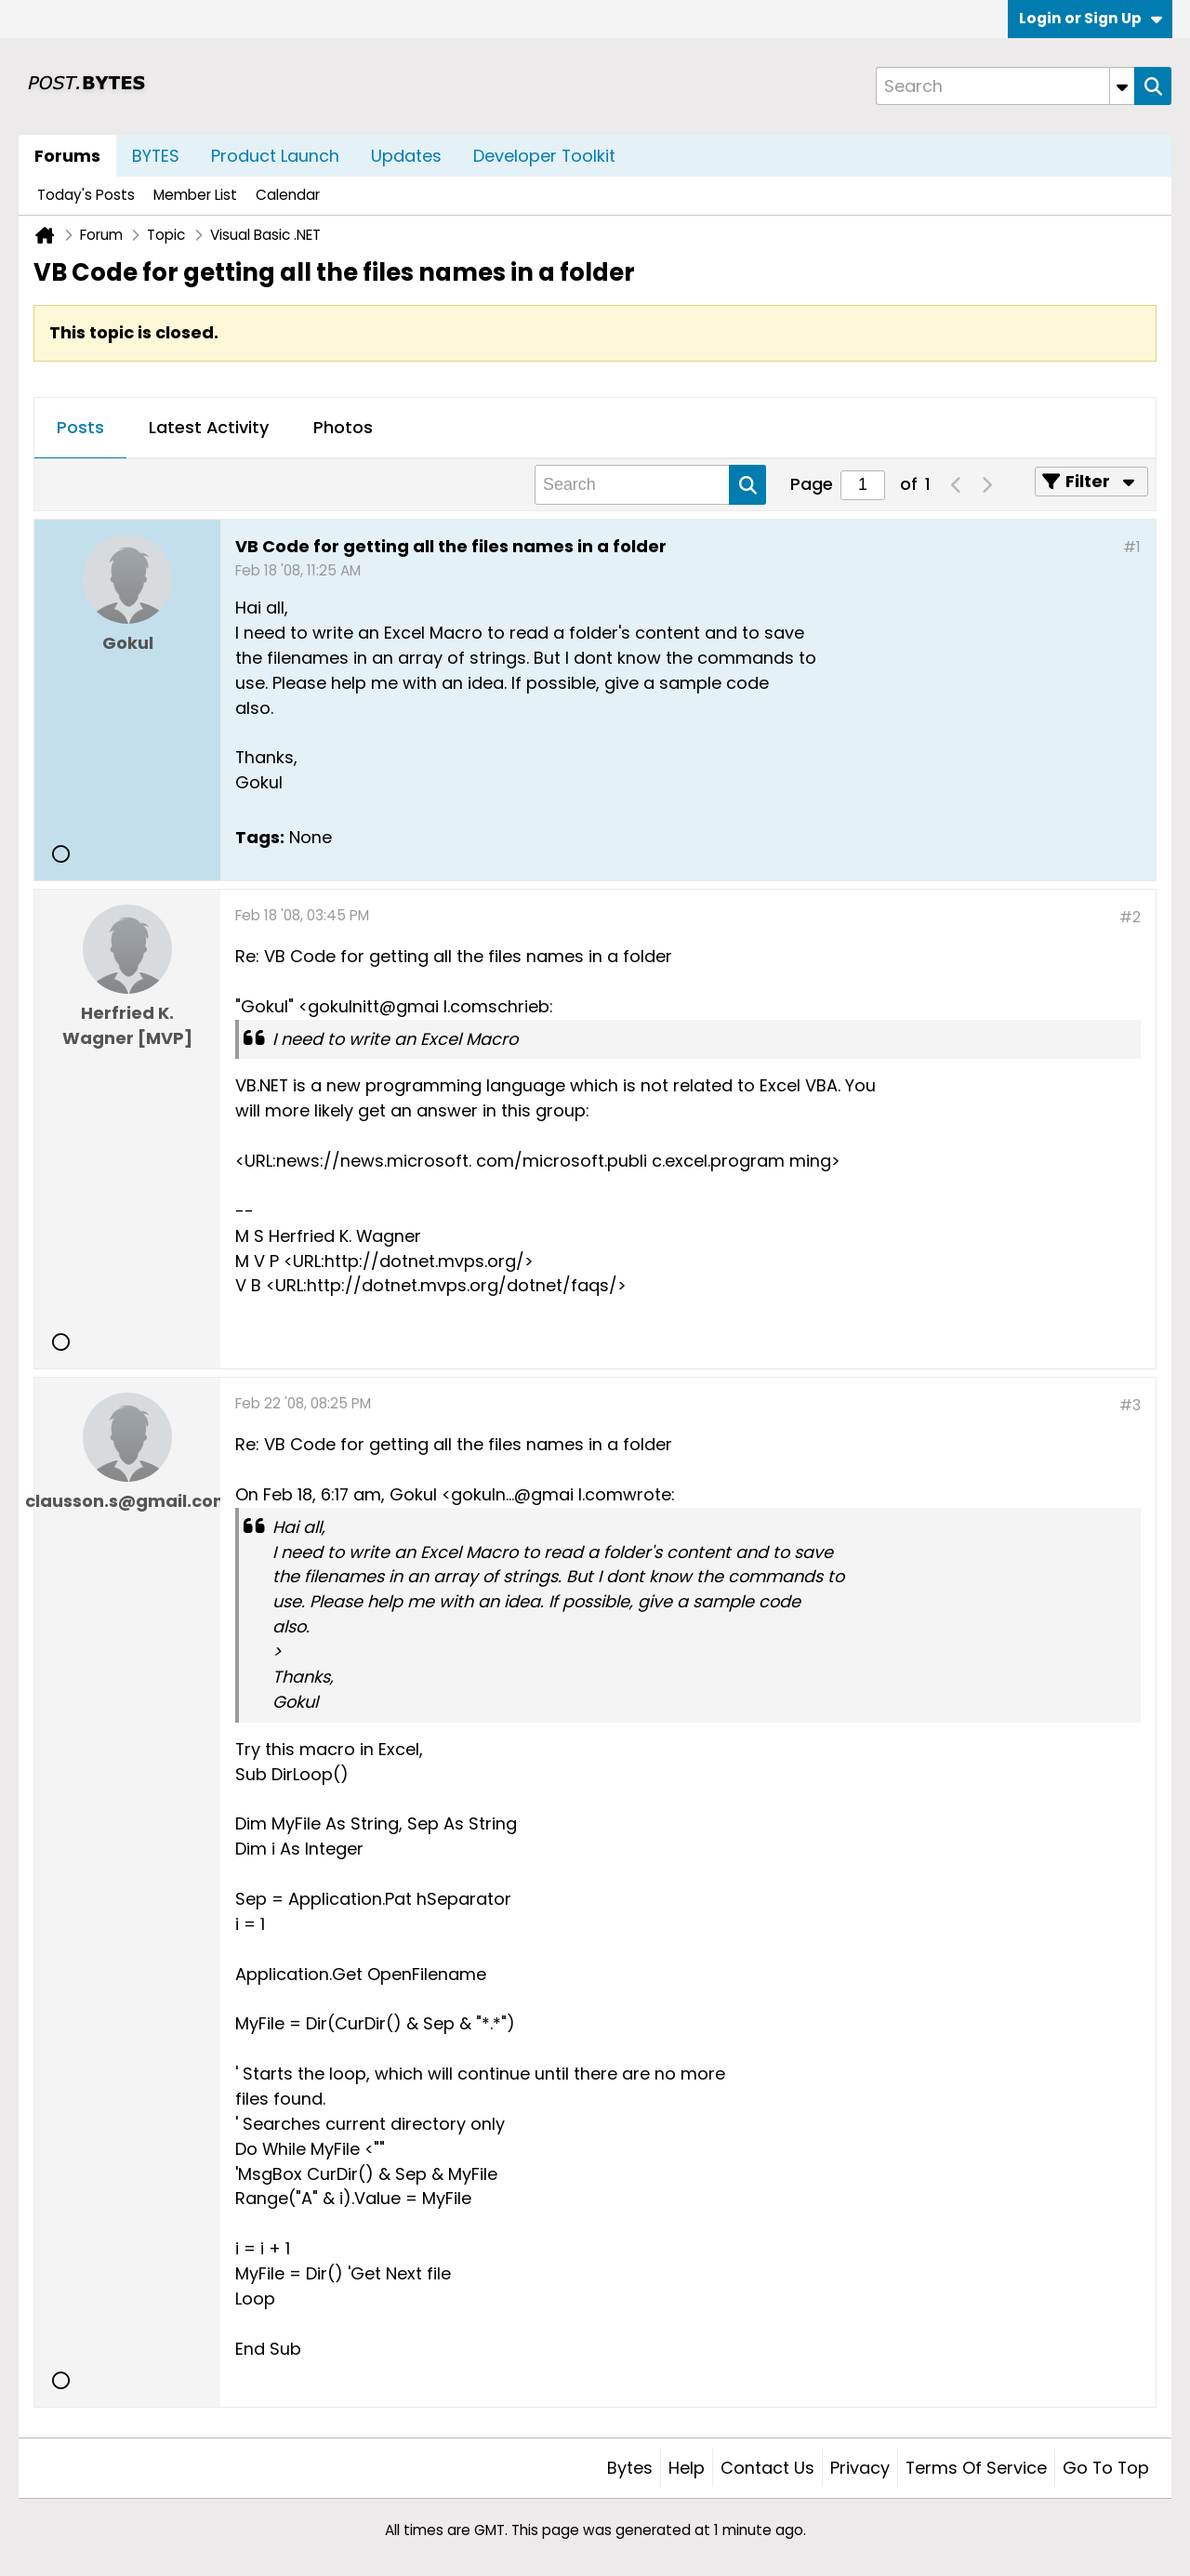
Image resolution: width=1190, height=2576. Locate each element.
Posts (80, 427)
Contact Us (767, 2467)
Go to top (1106, 2467)
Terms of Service (976, 2467)
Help (686, 2467)
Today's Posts (86, 195)
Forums (67, 155)
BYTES (155, 155)
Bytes (630, 2467)
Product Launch (275, 155)
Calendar (288, 195)
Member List (195, 195)
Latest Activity (209, 427)
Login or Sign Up (1090, 18)
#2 (1130, 917)
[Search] (1005, 86)
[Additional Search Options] (1122, 86)
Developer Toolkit (544, 155)
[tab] (80, 428)
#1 (1132, 547)
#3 (1130, 1405)
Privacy (860, 2467)
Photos (343, 427)
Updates (406, 155)
